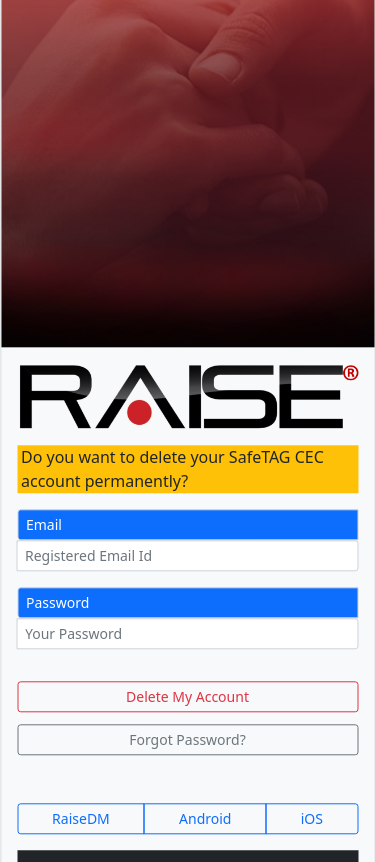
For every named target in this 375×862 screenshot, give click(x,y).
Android (205, 819)
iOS (312, 819)
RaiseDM (81, 819)
